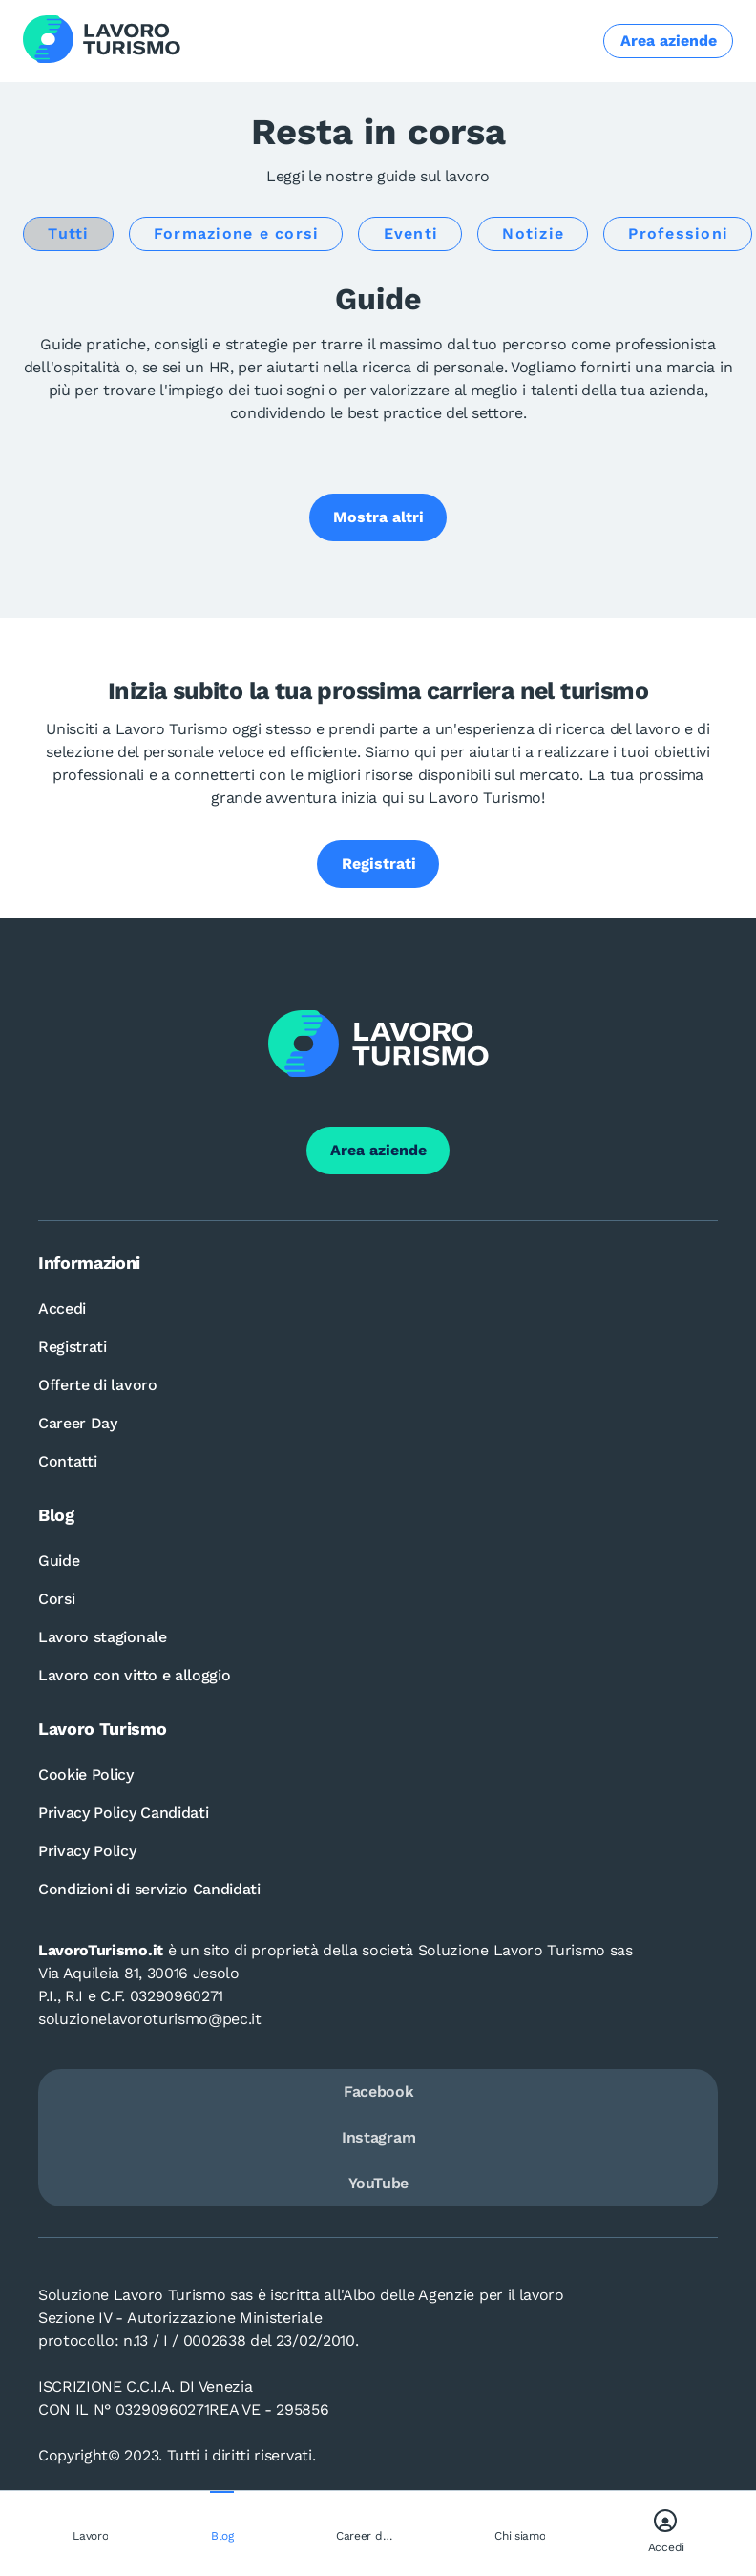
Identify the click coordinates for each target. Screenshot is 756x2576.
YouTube (378, 2183)
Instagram (378, 2137)
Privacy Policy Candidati (123, 1813)
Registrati (72, 1347)
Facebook (378, 2091)
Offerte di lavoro (98, 1385)
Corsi (56, 1599)
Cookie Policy (86, 1774)
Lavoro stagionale (102, 1637)
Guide (58, 1561)
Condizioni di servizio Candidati (149, 1889)
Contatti (67, 1461)
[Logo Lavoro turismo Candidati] (101, 41)
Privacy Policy (87, 1851)
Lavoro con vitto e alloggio (134, 1675)
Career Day (77, 1423)
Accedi (62, 1308)
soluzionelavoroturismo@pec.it (150, 2019)
